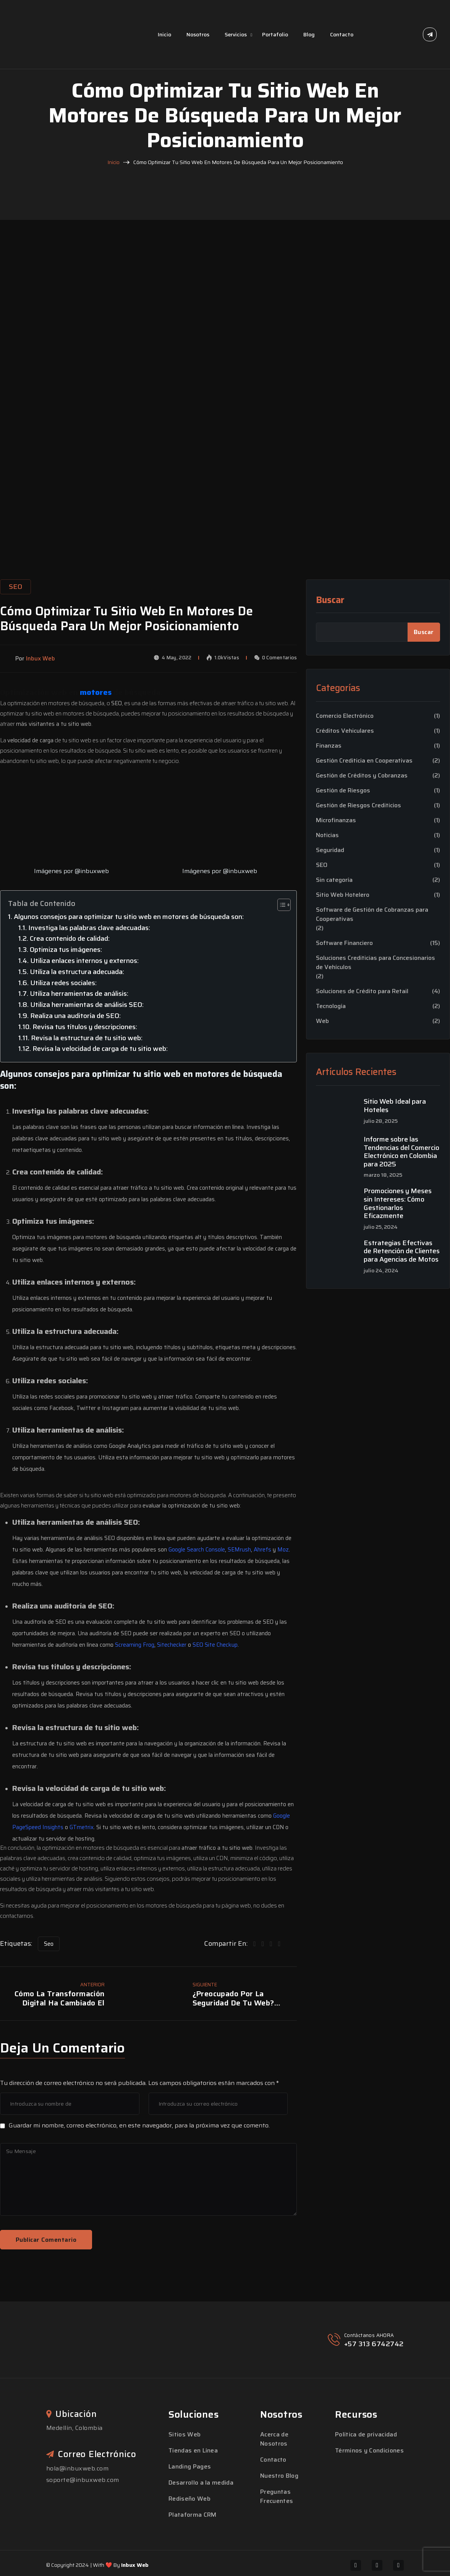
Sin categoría (334, 880)
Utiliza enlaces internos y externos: (84, 960)
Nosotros (197, 34)
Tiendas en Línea (193, 2450)
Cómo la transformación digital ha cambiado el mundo (60, 1998)
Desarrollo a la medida (200, 2482)
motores (96, 692)
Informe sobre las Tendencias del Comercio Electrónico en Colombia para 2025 (401, 1151)
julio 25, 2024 (381, 1227)
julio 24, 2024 (381, 1271)
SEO (321, 865)
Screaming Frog (134, 1644)
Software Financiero (344, 943)
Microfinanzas (336, 820)
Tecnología (331, 1006)
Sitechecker (171, 1644)
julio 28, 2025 (381, 1121)
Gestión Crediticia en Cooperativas (364, 760)
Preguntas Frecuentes (276, 2496)
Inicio (164, 34)
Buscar (330, 600)
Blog (309, 34)
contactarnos (16, 1916)
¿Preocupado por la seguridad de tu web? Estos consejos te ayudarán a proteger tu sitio (244, 1998)
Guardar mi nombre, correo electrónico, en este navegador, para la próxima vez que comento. (139, 2125)
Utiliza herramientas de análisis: (79, 993)
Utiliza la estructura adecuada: (77, 971)
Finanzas (329, 745)
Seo (48, 1943)
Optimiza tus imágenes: (66, 949)
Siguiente (205, 1985)
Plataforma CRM (192, 2514)
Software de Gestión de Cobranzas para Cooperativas (372, 914)
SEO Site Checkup (215, 1644)
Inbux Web (135, 2565)
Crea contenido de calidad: (70, 938)
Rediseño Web (189, 2498)
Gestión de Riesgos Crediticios (358, 805)
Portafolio (275, 34)
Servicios (236, 34)
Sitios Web (184, 2434)
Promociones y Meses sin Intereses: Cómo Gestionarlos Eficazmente (398, 1203)
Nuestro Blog (279, 2475)
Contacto (341, 34)
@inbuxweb (91, 871)
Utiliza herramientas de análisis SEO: (87, 1004)
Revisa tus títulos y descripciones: (84, 1026)
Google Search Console (196, 1549)
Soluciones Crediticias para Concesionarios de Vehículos (375, 962)
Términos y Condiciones (369, 2450)
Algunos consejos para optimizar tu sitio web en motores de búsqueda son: (129, 916)
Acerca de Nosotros (274, 2439)
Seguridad (330, 850)
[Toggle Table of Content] (280, 904)
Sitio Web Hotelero (342, 894)
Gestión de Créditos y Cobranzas (362, 775)
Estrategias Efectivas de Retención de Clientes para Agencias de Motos (402, 1251)
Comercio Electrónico (345, 715)
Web (322, 1021)
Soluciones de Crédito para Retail (362, 991)
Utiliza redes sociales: (63, 982)
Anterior (92, 1985)
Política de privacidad (366, 2434)
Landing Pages (189, 2466)
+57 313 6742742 (374, 2344)
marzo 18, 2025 (383, 1175)
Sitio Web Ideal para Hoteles (395, 1106)
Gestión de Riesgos (343, 790)
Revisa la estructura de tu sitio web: (86, 1038)
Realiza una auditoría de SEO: (75, 1015)
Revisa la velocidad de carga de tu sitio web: (100, 1048)
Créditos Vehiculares (345, 730)
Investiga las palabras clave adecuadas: (89, 927)
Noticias (327, 835)
